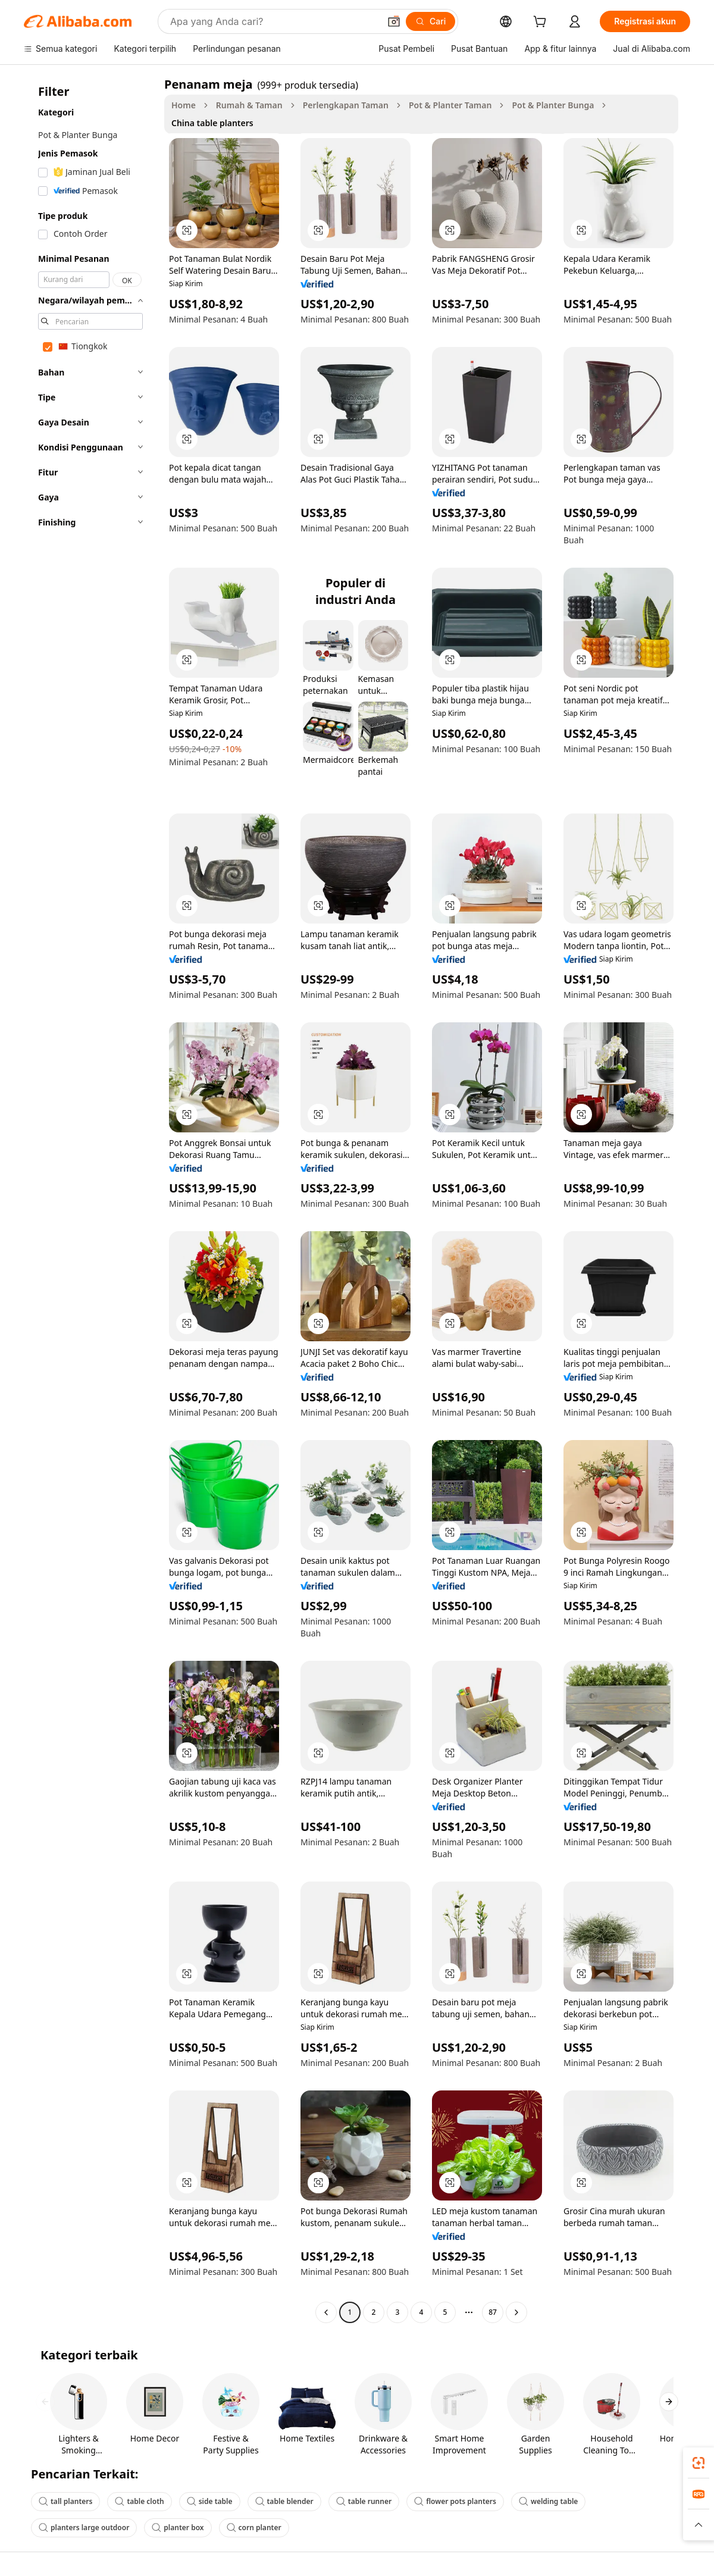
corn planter (254, 2527)
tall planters (65, 2501)
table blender (284, 2501)
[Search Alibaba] (273, 21)
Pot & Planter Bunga (553, 105)
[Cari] (430, 21)
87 (492, 2312)
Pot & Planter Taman (450, 105)
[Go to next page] (516, 2312)
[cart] (542, 23)
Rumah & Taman (249, 105)
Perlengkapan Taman (346, 105)
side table (210, 2501)
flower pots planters (455, 2501)
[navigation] (90, 1199)
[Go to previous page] (326, 2312)
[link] (698, 2462)
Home (183, 105)
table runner (364, 2501)
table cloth (139, 2501)
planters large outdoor (84, 2527)
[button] (394, 21)
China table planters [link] (212, 123)
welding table (548, 2501)
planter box (177, 2527)
